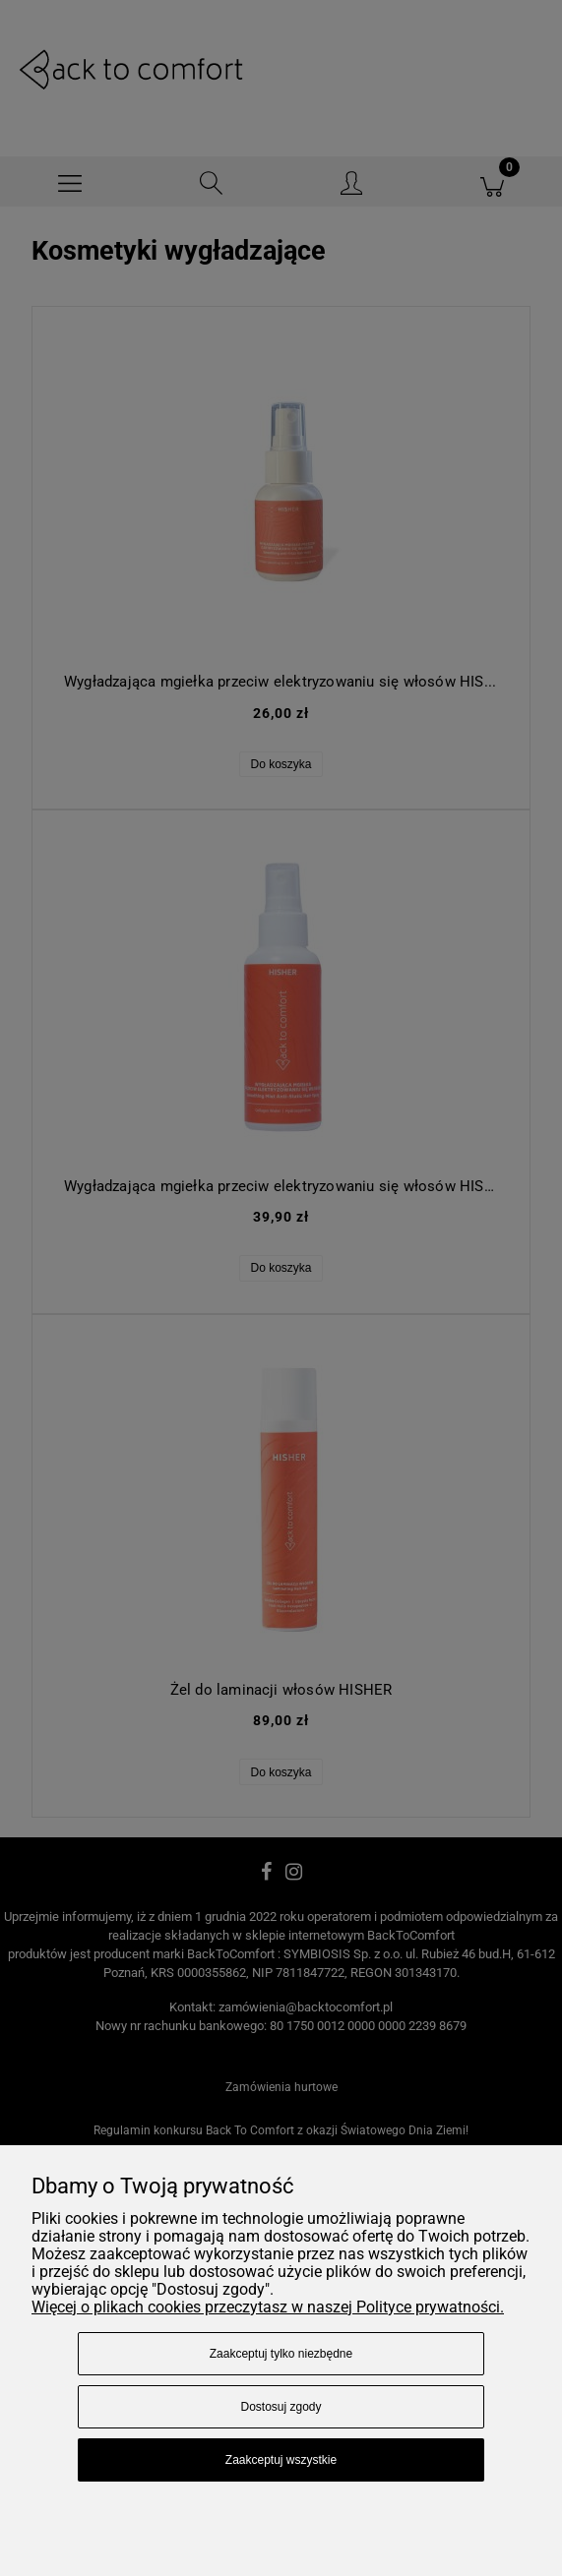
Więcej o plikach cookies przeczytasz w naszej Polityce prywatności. (267, 2307)
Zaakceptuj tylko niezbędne (281, 2354)
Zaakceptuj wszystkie (281, 2460)
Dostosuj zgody (280, 2407)
